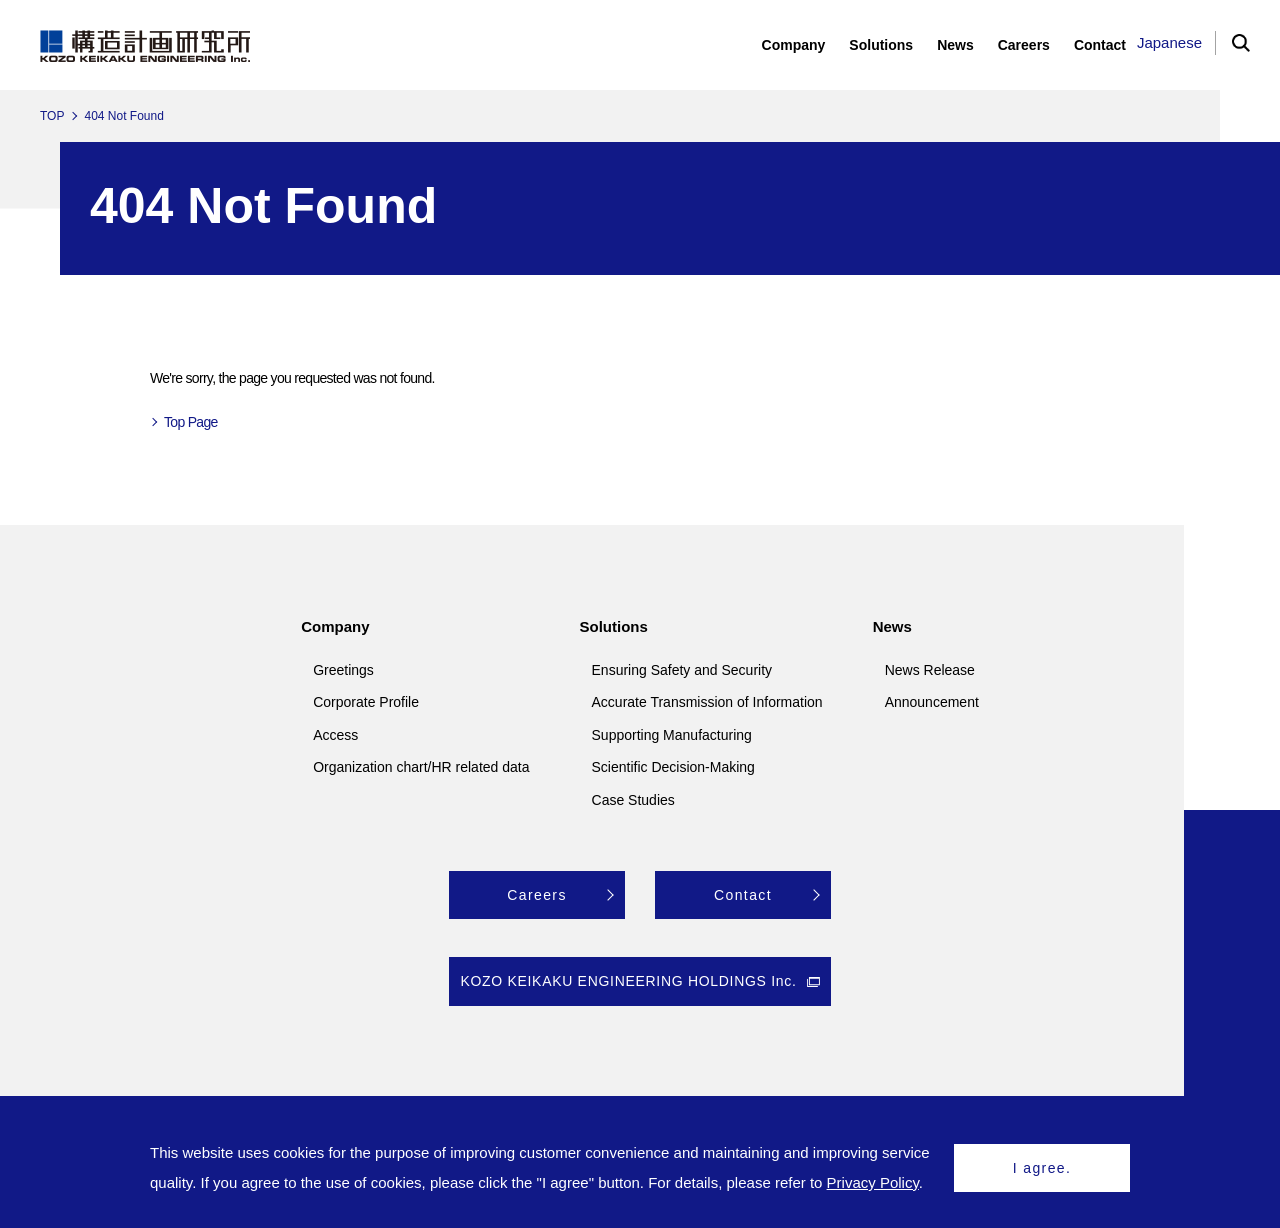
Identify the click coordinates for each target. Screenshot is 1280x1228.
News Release (930, 670)
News (892, 626)
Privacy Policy (873, 1182)
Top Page (191, 422)
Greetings (343, 670)
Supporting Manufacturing (672, 735)
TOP (52, 116)
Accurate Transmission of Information (707, 702)
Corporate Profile (366, 702)
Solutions (614, 626)
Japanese (1169, 42)
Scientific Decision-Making (673, 767)
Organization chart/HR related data (421, 767)
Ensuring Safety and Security (682, 670)
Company (335, 626)
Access (335, 735)
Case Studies (633, 800)
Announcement (932, 702)
